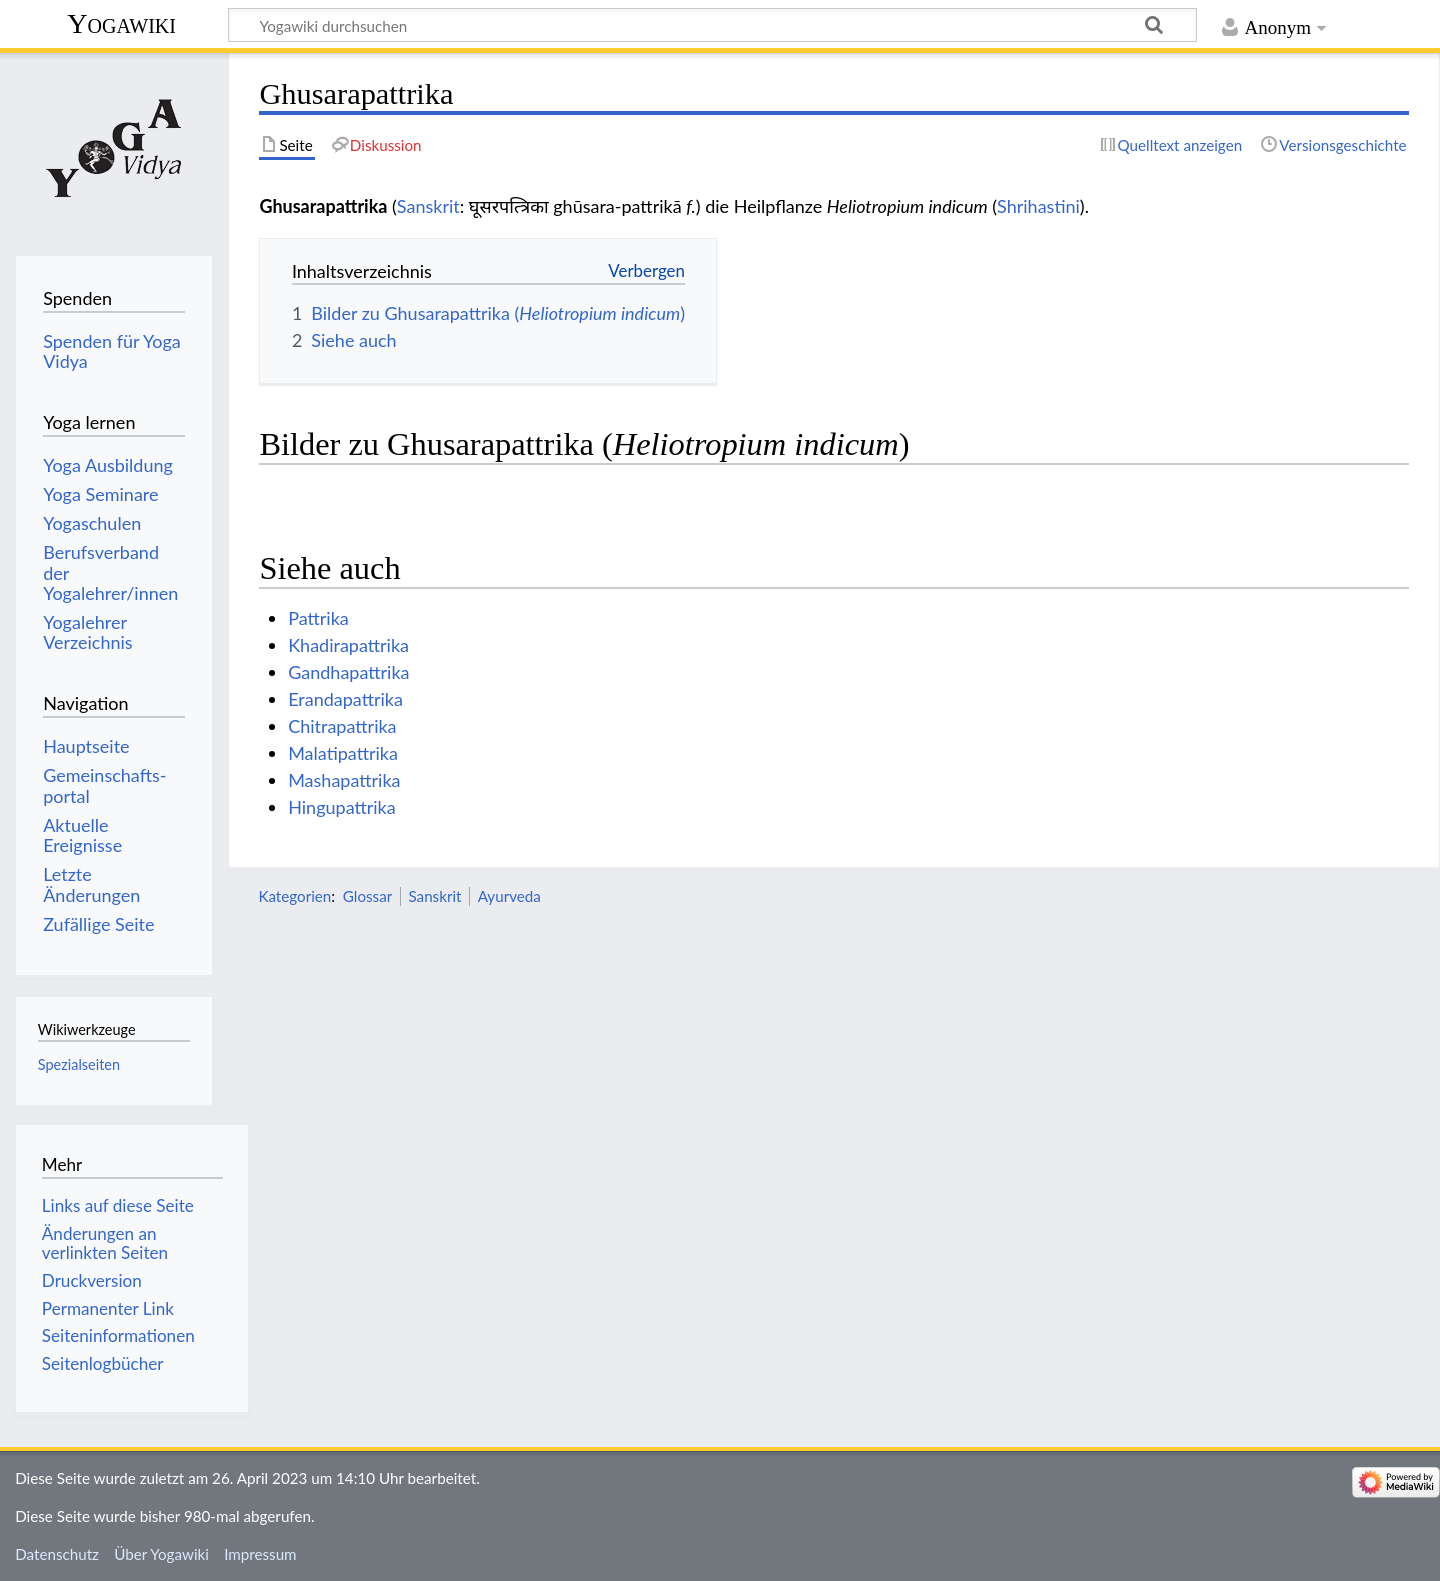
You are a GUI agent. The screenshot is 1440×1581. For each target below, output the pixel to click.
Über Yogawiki (161, 1554)
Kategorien (294, 896)
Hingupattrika (342, 807)
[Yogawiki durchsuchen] (712, 25)
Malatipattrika (343, 753)
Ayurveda (509, 896)
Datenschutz (57, 1554)
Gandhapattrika (348, 672)
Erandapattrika (345, 699)
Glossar (367, 896)
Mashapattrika (344, 780)
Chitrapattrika (342, 726)
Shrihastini (1038, 206)
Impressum (260, 1554)
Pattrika (318, 618)
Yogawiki (121, 23)
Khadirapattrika (348, 645)
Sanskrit (428, 206)
